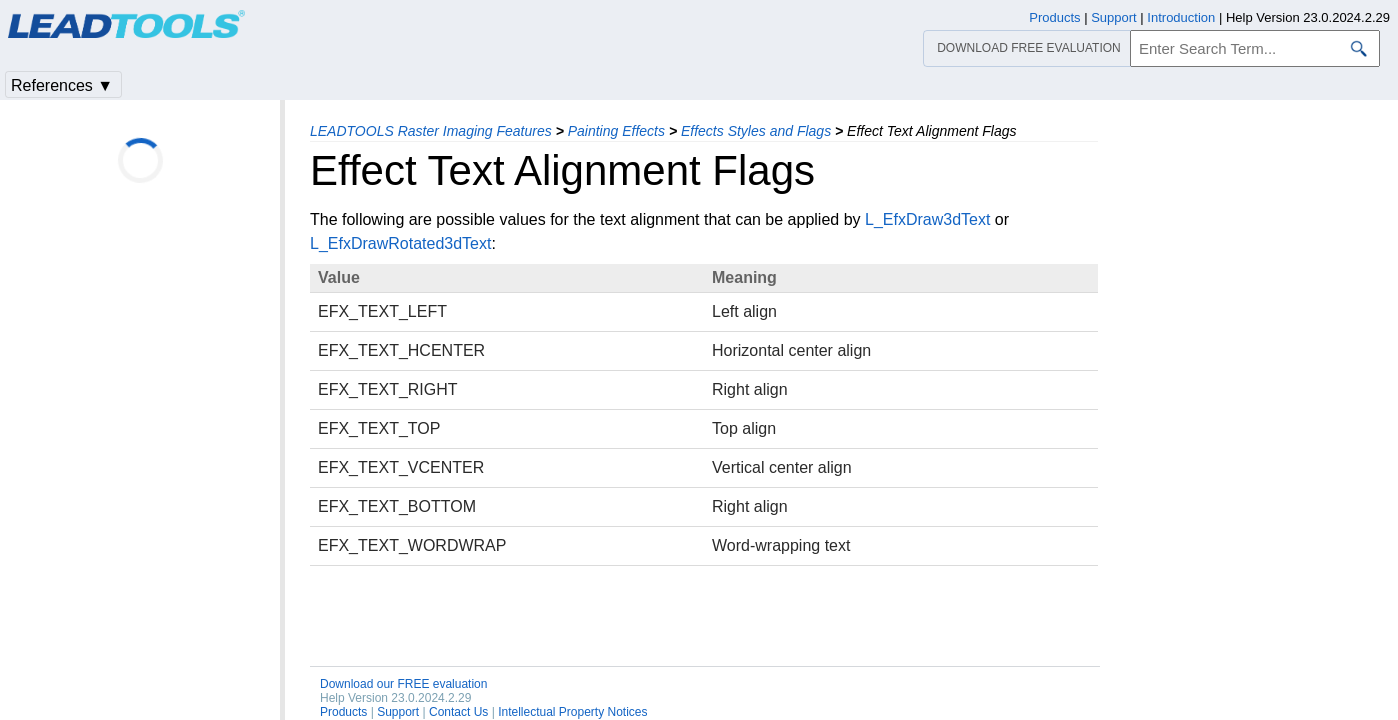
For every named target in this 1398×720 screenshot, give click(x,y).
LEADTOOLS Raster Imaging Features (431, 131)
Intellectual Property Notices (572, 712)
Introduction (1181, 17)
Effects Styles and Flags (756, 131)
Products (343, 712)
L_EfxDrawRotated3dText (400, 243)
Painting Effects (616, 131)
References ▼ (62, 85)
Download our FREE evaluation (403, 684)
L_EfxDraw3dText (927, 219)
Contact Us (458, 712)
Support (398, 712)
